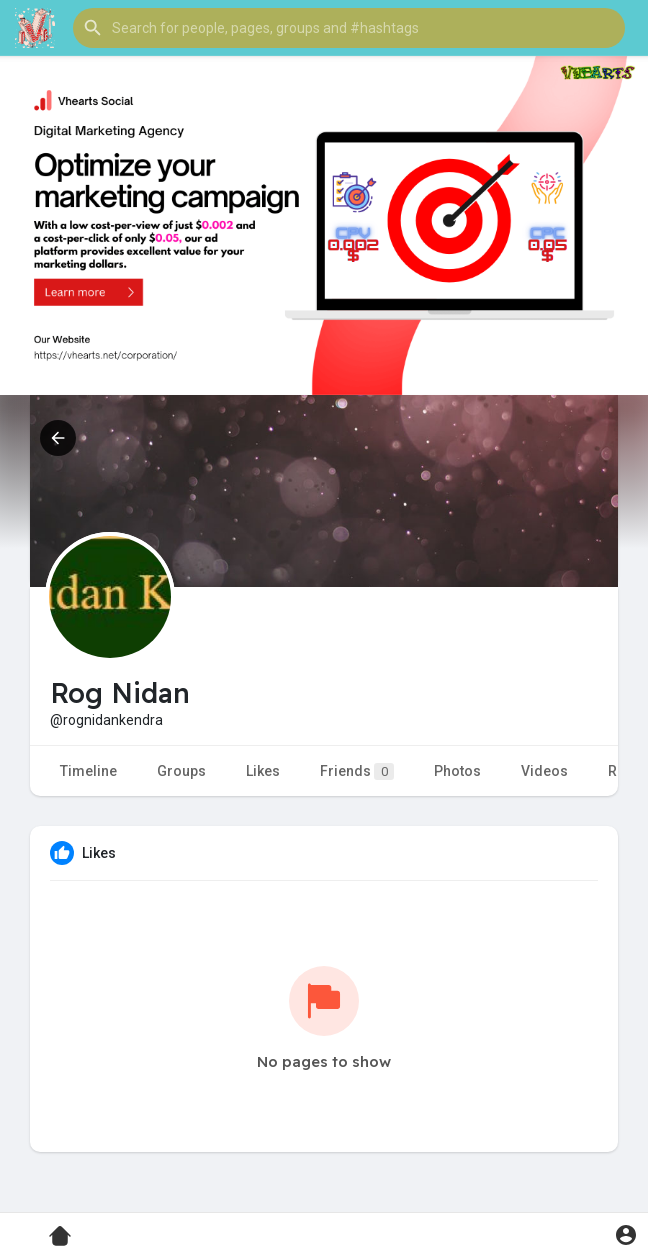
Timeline (88, 771)
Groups (181, 771)
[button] (349, 28)
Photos (457, 771)
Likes (263, 771)
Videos (544, 771)
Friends (357, 771)
